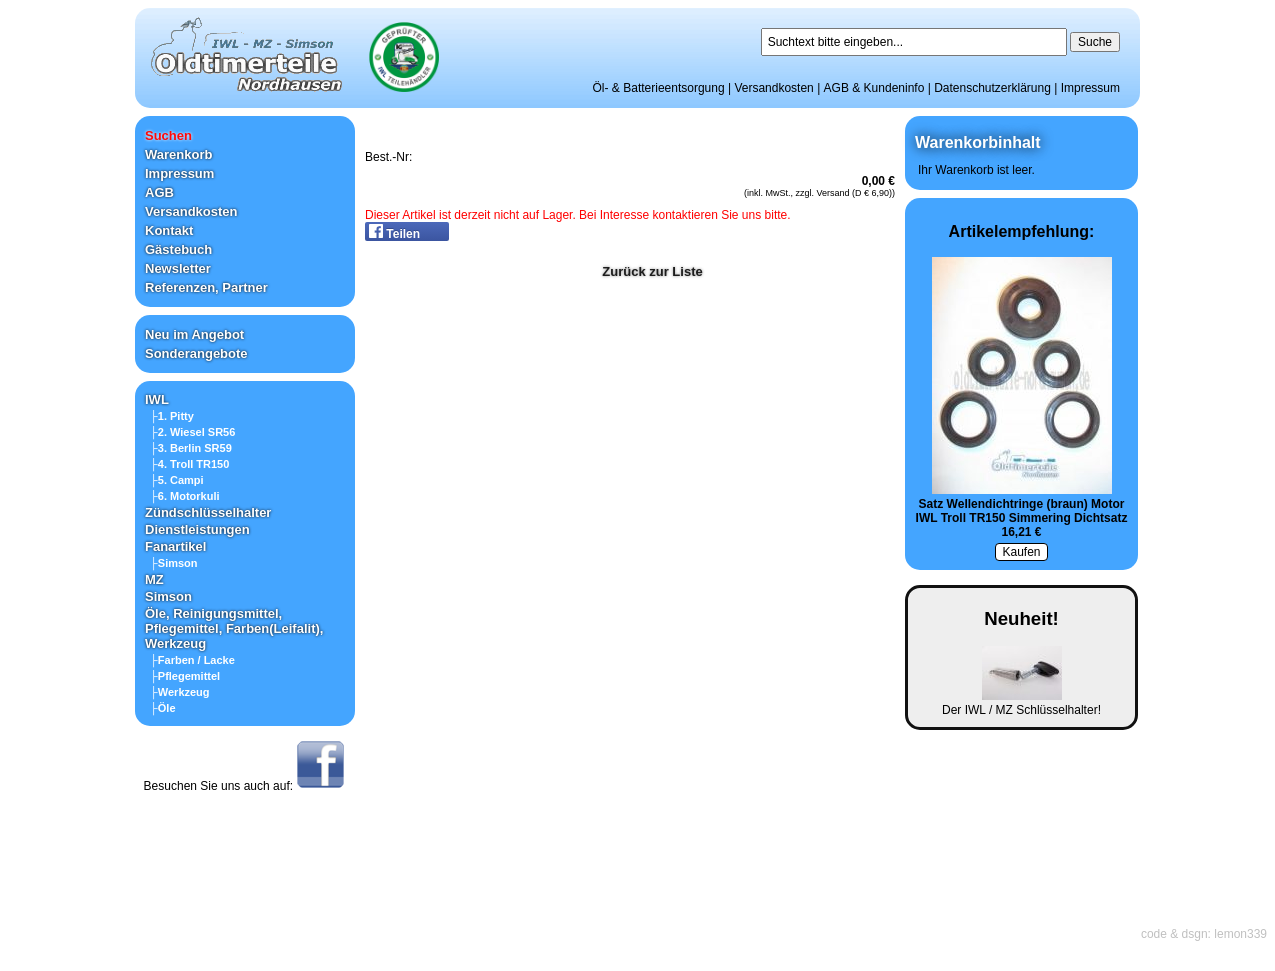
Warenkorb (178, 154)
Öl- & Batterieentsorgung (659, 88)
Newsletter (178, 268)
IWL (157, 399)
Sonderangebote (196, 353)
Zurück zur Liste (652, 271)
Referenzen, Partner (206, 287)
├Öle (163, 708)
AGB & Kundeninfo (874, 88)
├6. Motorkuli (185, 496)
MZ (154, 579)
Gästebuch (178, 249)
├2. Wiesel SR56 (192, 432)
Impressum (1090, 88)
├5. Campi (177, 480)
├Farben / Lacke (192, 660)
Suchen (168, 135)
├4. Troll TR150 (189, 464)
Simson (168, 596)
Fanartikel (175, 546)
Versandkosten (773, 88)
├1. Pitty (172, 416)
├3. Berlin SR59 (191, 448)
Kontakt (169, 230)
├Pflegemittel (185, 676)
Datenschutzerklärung (992, 88)
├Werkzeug (180, 692)
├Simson (174, 563)
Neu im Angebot (194, 334)
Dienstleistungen (197, 529)
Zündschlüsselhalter (208, 512)
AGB (159, 192)
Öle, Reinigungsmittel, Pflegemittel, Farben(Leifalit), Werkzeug (234, 628)
